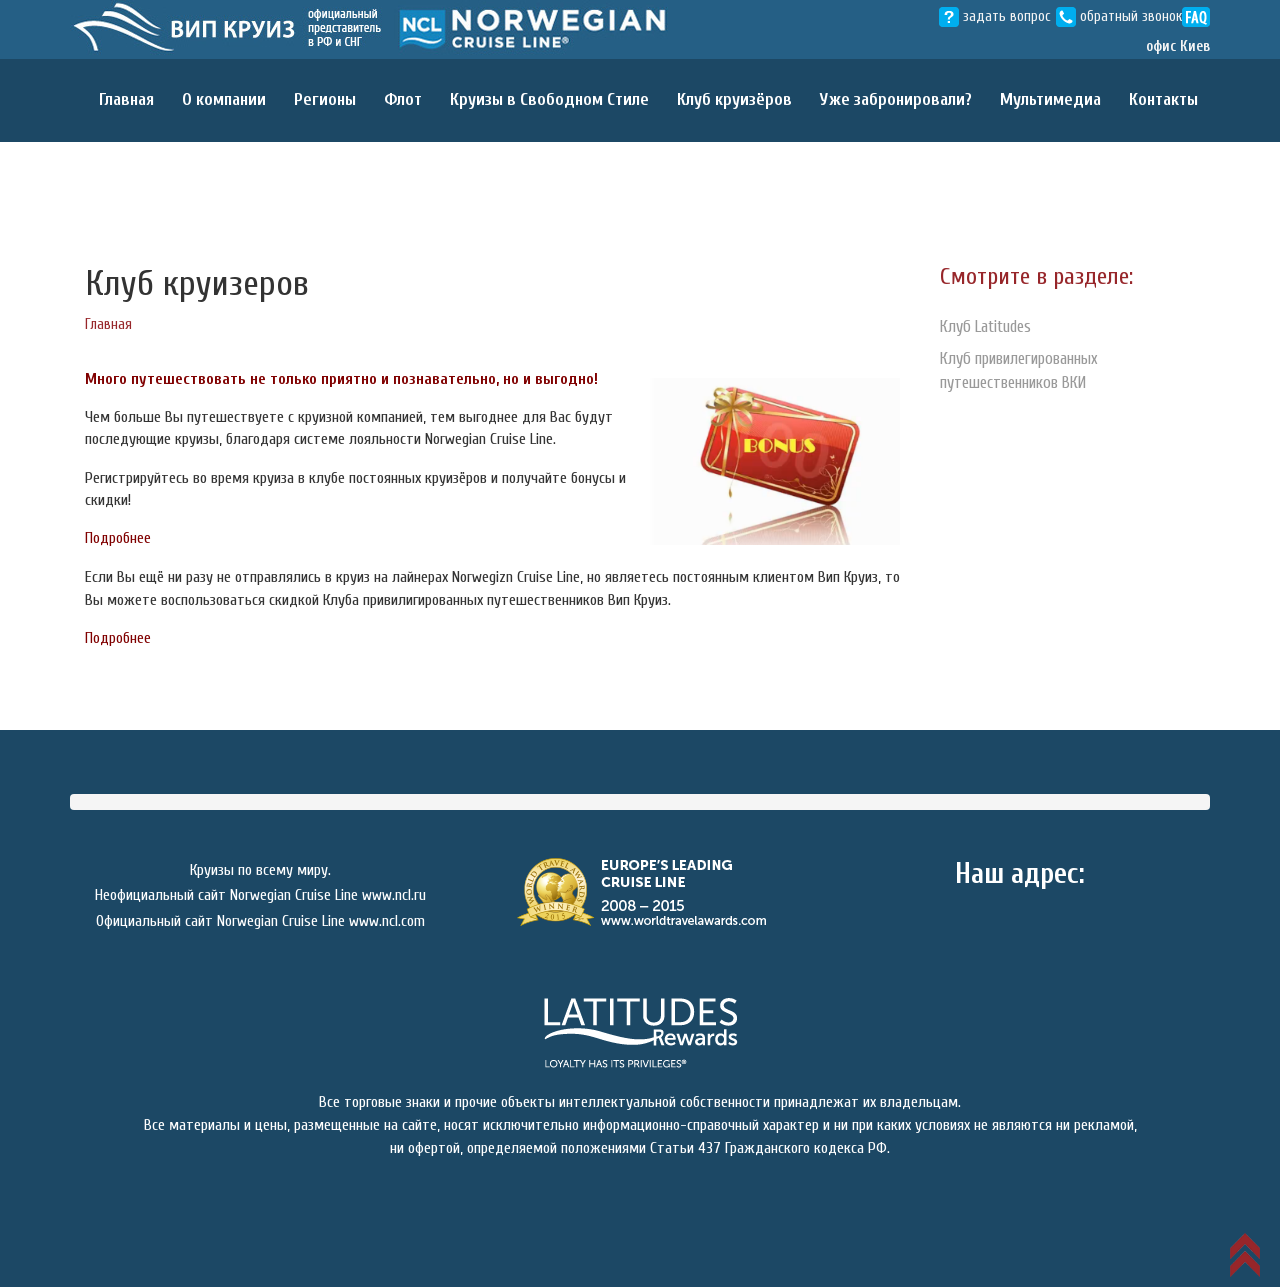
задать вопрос (995, 16)
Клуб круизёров (734, 99)
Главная (126, 99)
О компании (224, 99)
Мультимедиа (1050, 99)
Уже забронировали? (896, 99)
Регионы (325, 99)
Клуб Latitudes (990, 326)
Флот (403, 99)
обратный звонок (1119, 16)
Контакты (1163, 99)
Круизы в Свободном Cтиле (549, 99)
